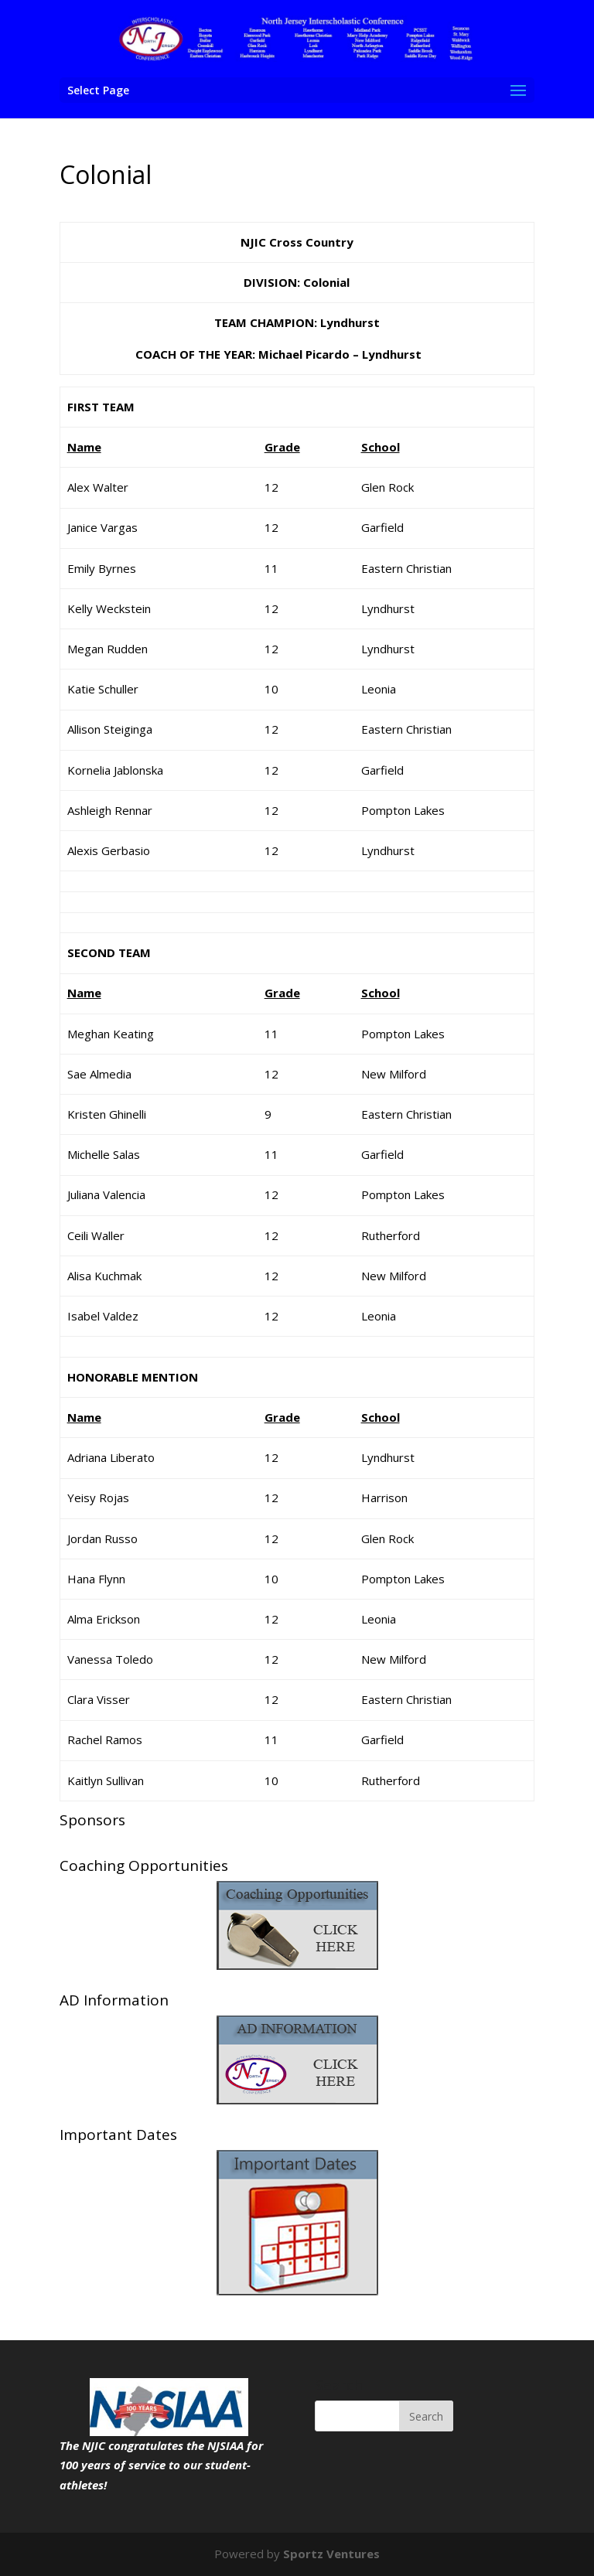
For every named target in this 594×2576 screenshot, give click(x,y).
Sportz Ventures (331, 2553)
